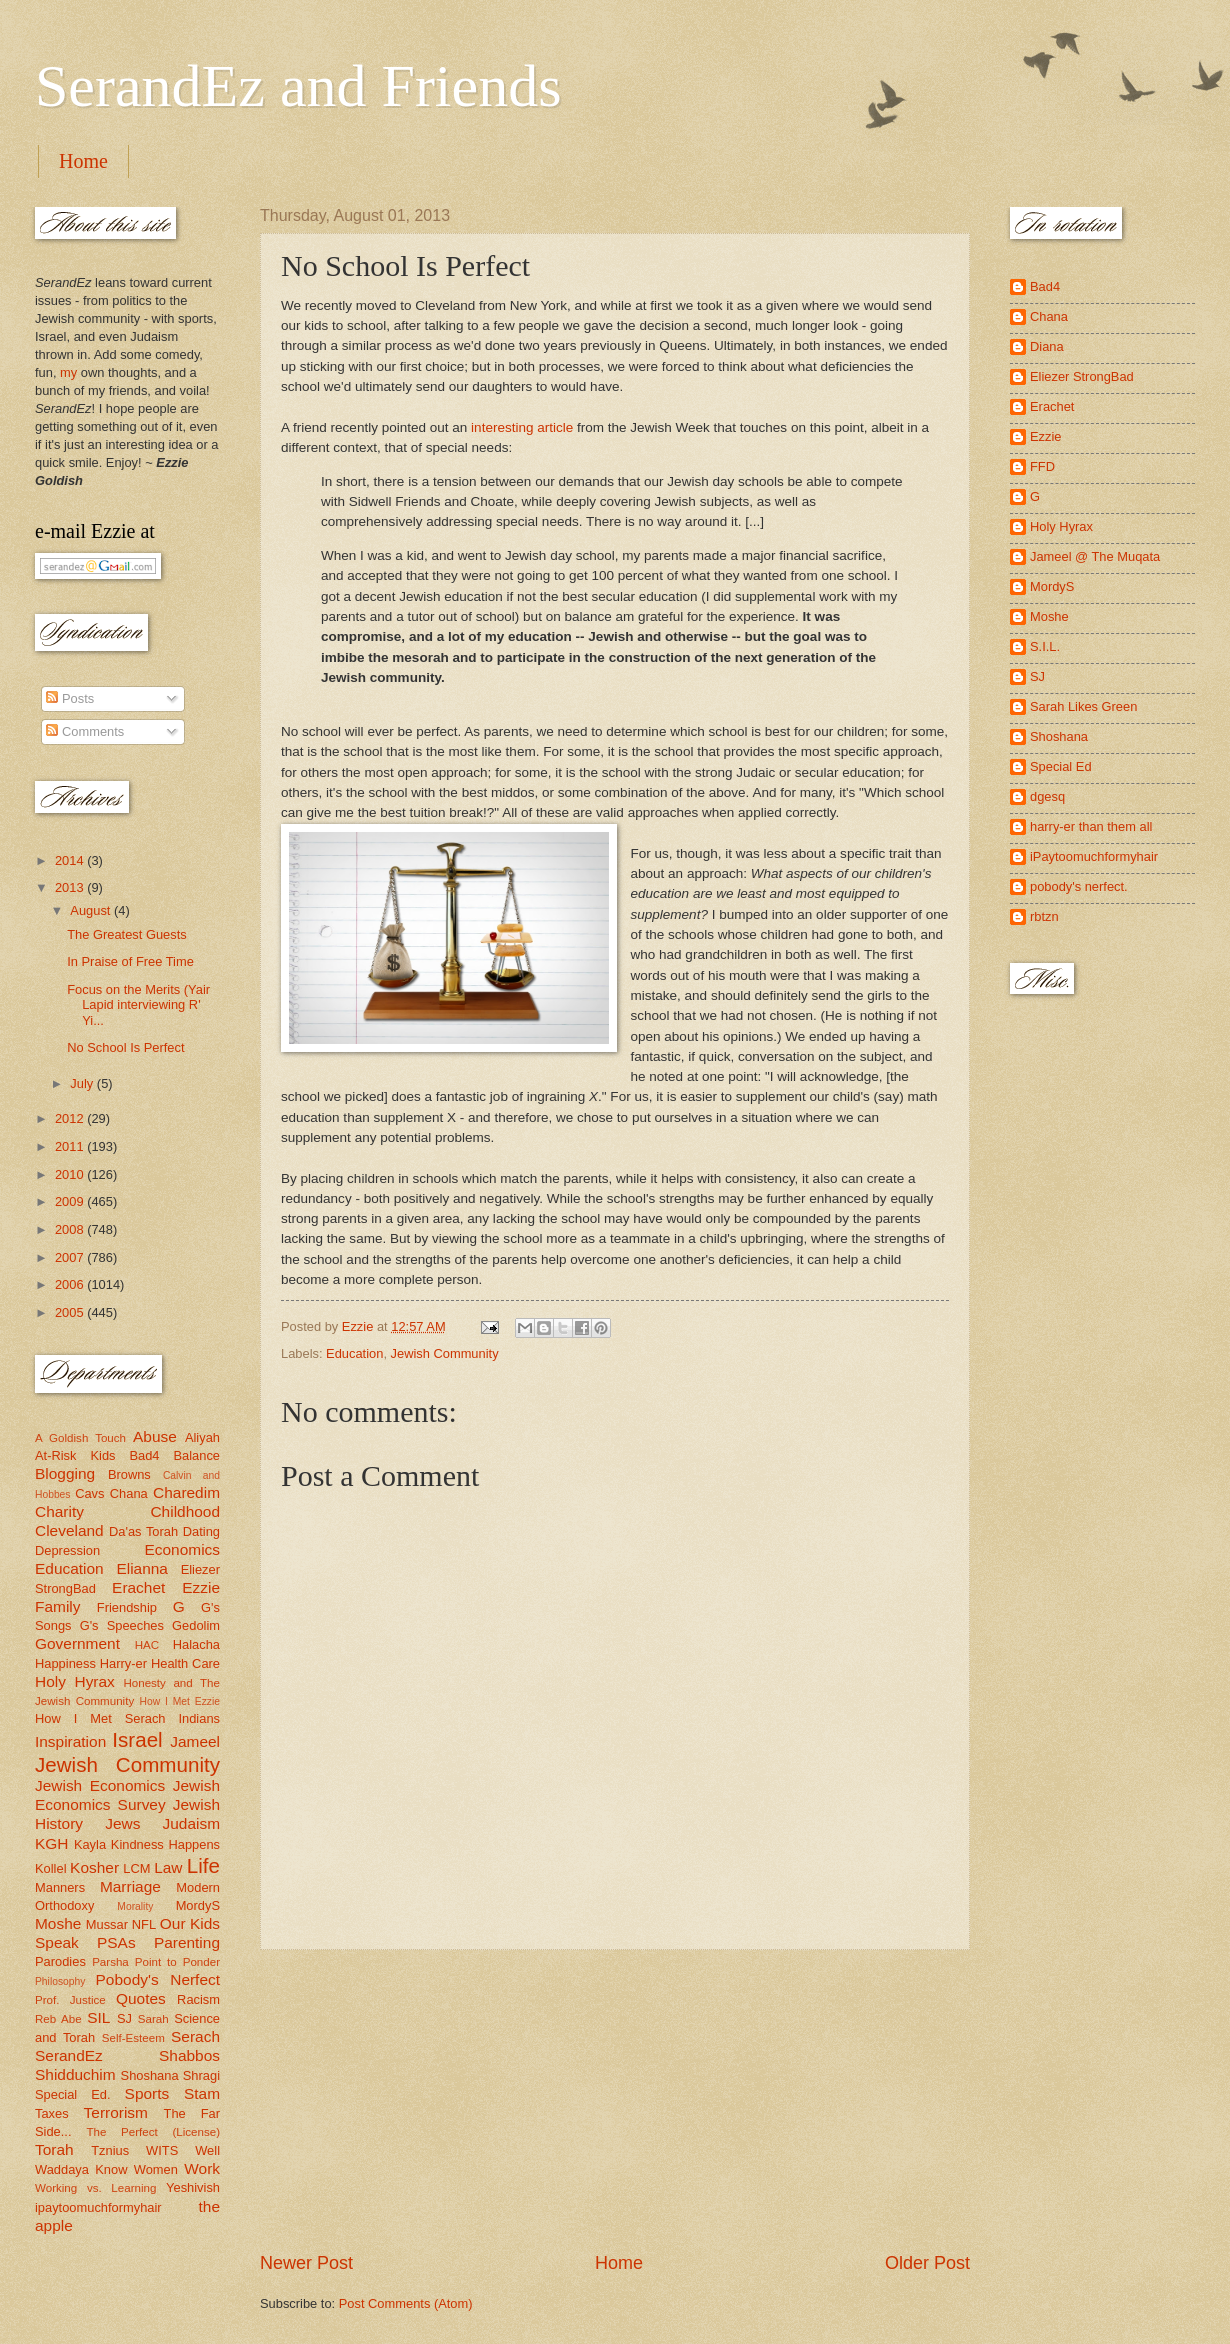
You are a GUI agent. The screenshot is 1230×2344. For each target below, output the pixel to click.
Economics (183, 1549)
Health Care (185, 1663)
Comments (85, 731)
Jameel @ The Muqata (1095, 556)
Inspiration (70, 1741)
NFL (144, 1924)
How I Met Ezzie (179, 1701)
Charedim (186, 1492)
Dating (201, 1531)
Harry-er (123, 1663)
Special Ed (1061, 766)
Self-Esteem (133, 2038)
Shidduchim (75, 2074)
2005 (71, 1312)
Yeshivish (193, 2187)
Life (203, 1865)
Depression (67, 1550)
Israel (137, 1739)
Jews (122, 1823)
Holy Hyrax (75, 1681)
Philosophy (60, 1981)
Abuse (155, 1436)
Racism (198, 1999)
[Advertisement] (615, 2101)
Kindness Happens (165, 1844)
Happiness (65, 1663)
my (68, 372)
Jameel (195, 1741)
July (83, 1083)
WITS (162, 2150)
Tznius (110, 2150)
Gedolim (196, 1625)
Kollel (51, 1868)
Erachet (138, 1587)
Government (77, 1643)
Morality (135, 1906)
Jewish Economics (100, 1785)
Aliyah (202, 1437)
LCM (136, 1868)
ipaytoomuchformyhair (98, 2207)
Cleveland (69, 1530)
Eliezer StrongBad (1082, 376)
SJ (124, 2018)
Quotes (141, 1998)
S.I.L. (1045, 646)
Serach (195, 2036)
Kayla (90, 1844)
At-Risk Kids (75, 1455)
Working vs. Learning (95, 2188)
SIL (98, 2017)
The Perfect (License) (154, 2132)
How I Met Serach (100, 1718)
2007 (71, 1257)
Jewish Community (445, 1353)
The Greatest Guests (127, 934)
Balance (196, 1455)
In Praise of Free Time (130, 961)
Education (354, 1353)
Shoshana (150, 2075)
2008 (71, 1229)
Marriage (130, 1886)
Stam (202, 2093)
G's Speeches (122, 1625)
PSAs (116, 1942)
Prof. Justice (70, 2000)
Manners (60, 1887)
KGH (51, 1843)
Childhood (185, 1511)
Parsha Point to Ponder (156, 1962)
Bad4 (144, 1455)
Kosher (94, 1867)
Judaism (191, 1823)
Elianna (142, 1568)
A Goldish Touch (80, 1438)
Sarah (153, 2019)
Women (156, 2169)
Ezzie (201, 1587)
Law (168, 1867)
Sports (147, 2093)
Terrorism (116, 2112)
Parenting (187, 1942)
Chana (129, 1493)
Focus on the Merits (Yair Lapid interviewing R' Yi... (138, 1005)
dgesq (1047, 796)
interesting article (522, 427)
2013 (71, 887)
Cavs (89, 1493)
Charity (59, 1511)
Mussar (107, 1924)
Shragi (201, 2075)
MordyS (198, 1905)
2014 (71, 860)
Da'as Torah (143, 1531)
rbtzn (1044, 916)
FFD (1042, 466)
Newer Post (306, 2263)
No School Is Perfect (125, 1047)
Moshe (58, 1923)
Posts (70, 698)
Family (57, 1606)
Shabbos (189, 2055)
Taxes (52, 2113)
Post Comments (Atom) (406, 2303)
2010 (71, 1174)
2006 (71, 1284)
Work (202, 2168)
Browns (129, 1474)
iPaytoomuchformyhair (1094, 856)
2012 (71, 1118)
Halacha (196, 1644)
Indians (199, 1718)
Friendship (127, 1607)
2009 (71, 1201)
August (92, 910)
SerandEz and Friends (298, 86)
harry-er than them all (1091, 826)
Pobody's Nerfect (158, 1979)
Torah (54, 2149)
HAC (147, 1645)
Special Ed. (73, 2094)
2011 (71, 1146)
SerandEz (69, 2055)
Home (83, 161)
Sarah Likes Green (1083, 706)
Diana (1047, 346)
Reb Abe (58, 2019)
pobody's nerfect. (1079, 886)
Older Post (927, 2263)
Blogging (65, 1473)
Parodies (60, 1961)
